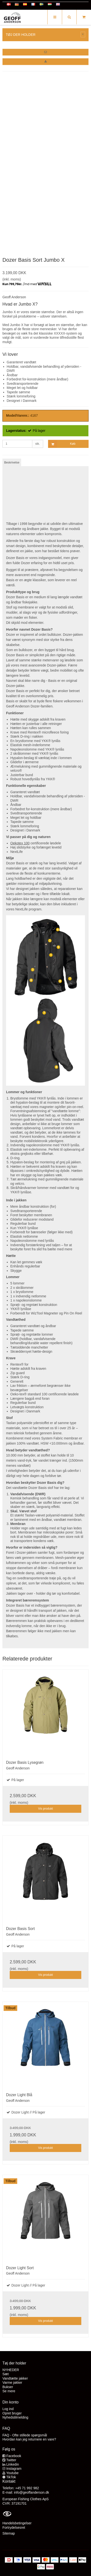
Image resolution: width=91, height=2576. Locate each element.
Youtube (12, 2473)
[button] (45, 52)
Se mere (8, 2391)
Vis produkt (45, 1808)
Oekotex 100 (20, 843)
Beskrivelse (11, 462)
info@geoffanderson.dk (31, 2492)
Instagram (13, 2468)
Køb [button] (61, 444)
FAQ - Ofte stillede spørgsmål (24, 2435)
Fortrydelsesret (13, 2527)
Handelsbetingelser (17, 2523)
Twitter (11, 2460)
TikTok (11, 2477)
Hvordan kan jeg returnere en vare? (29, 2439)
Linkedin (12, 2464)
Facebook (13, 2456)
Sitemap (8, 2533)
